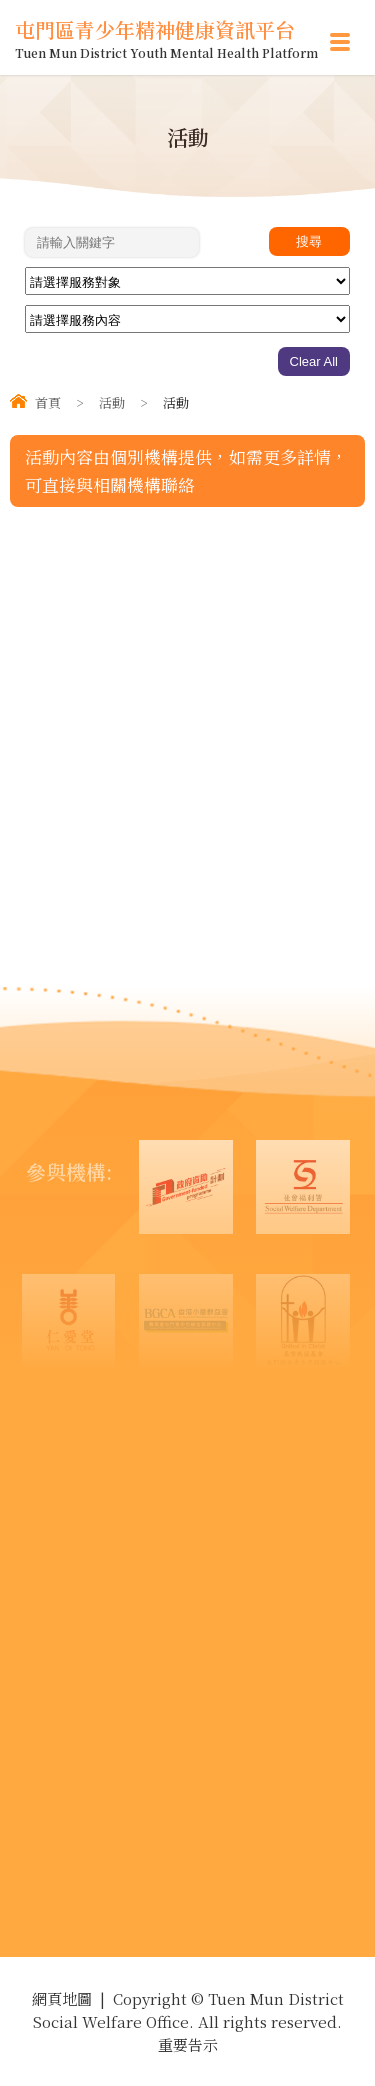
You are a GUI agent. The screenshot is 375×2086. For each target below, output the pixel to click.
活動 (112, 402)
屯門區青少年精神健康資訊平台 (166, 37)
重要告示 (188, 2044)
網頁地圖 (62, 1998)
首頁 (48, 402)
